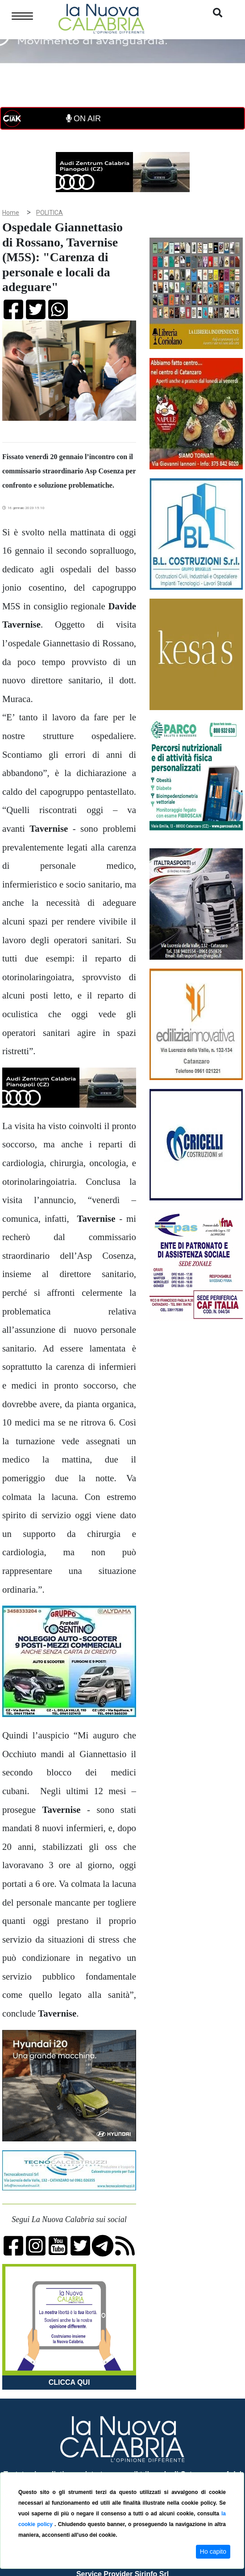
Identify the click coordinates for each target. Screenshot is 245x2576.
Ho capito (213, 2551)
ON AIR (83, 118)
